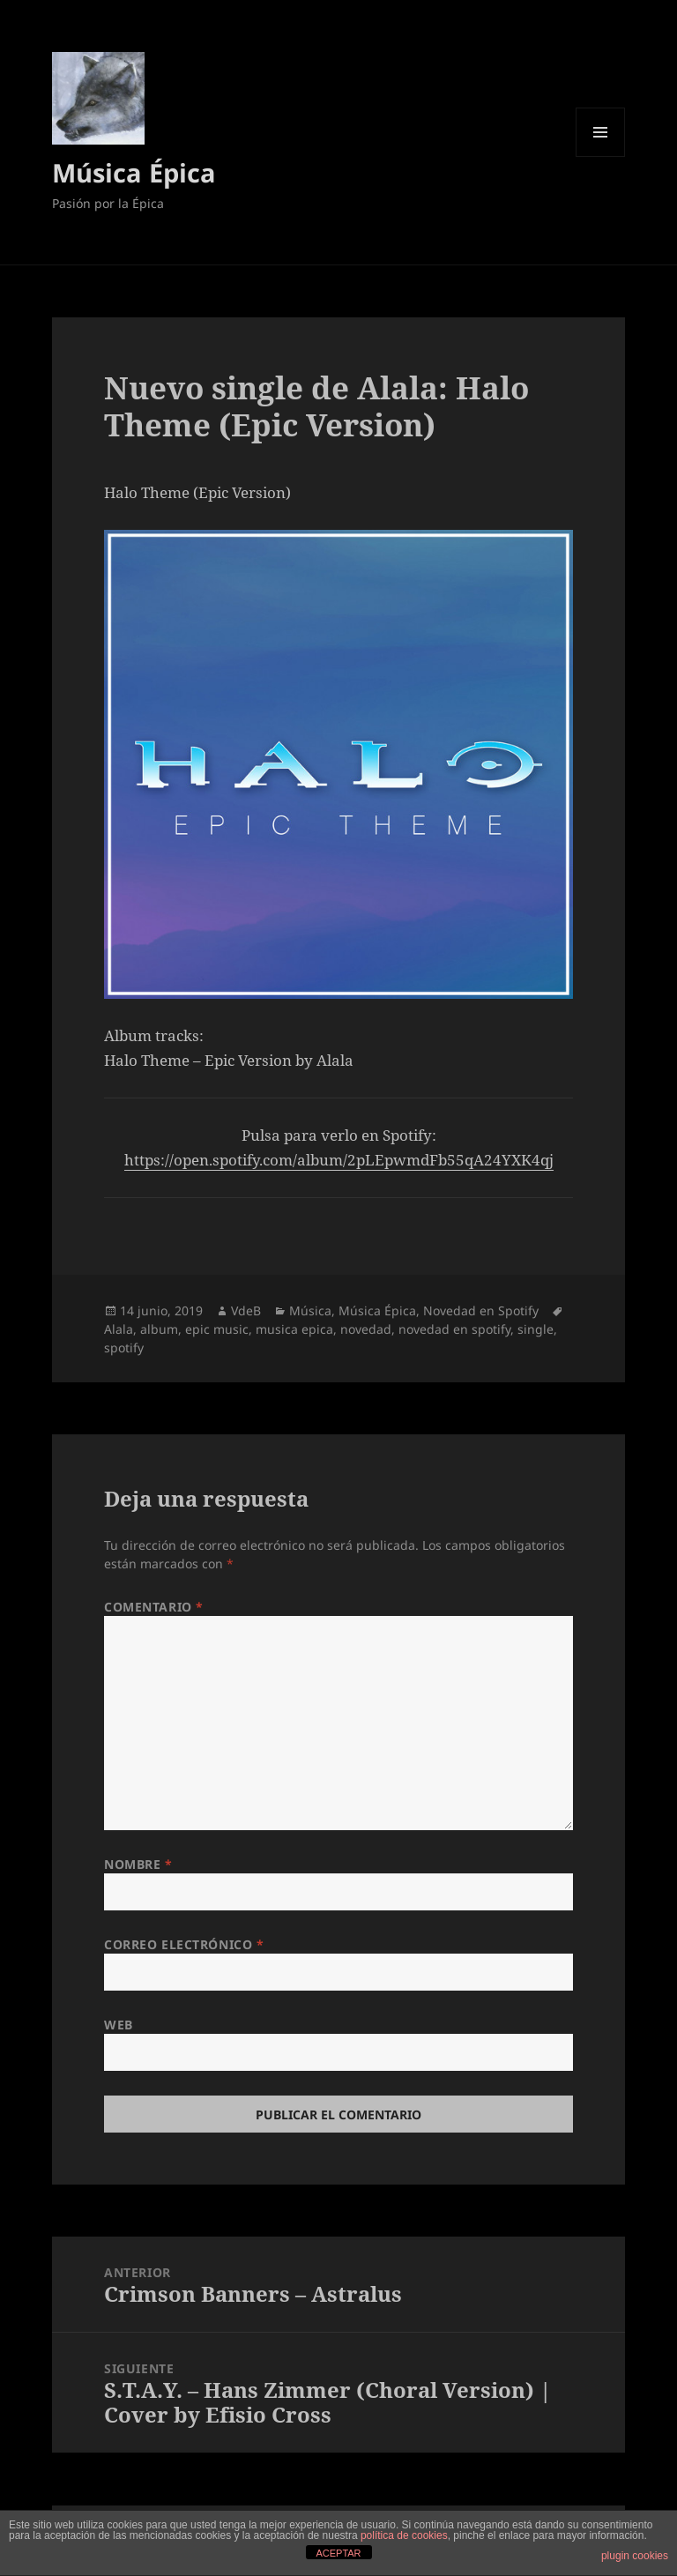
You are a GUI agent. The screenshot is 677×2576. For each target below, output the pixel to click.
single (535, 1329)
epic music (217, 1329)
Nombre (138, 1864)
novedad (365, 1329)
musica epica (294, 1329)
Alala (118, 1329)
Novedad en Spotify (481, 1310)
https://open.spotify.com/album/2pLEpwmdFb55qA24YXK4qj (339, 1160)
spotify (124, 1347)
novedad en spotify (454, 1329)
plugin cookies (634, 2556)
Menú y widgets (601, 156)
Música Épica (134, 172)
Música (310, 1310)
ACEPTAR (338, 2553)
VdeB (246, 1310)
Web (118, 2024)
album (159, 1329)
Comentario (154, 1606)
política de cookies (404, 2535)
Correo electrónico (184, 1944)
